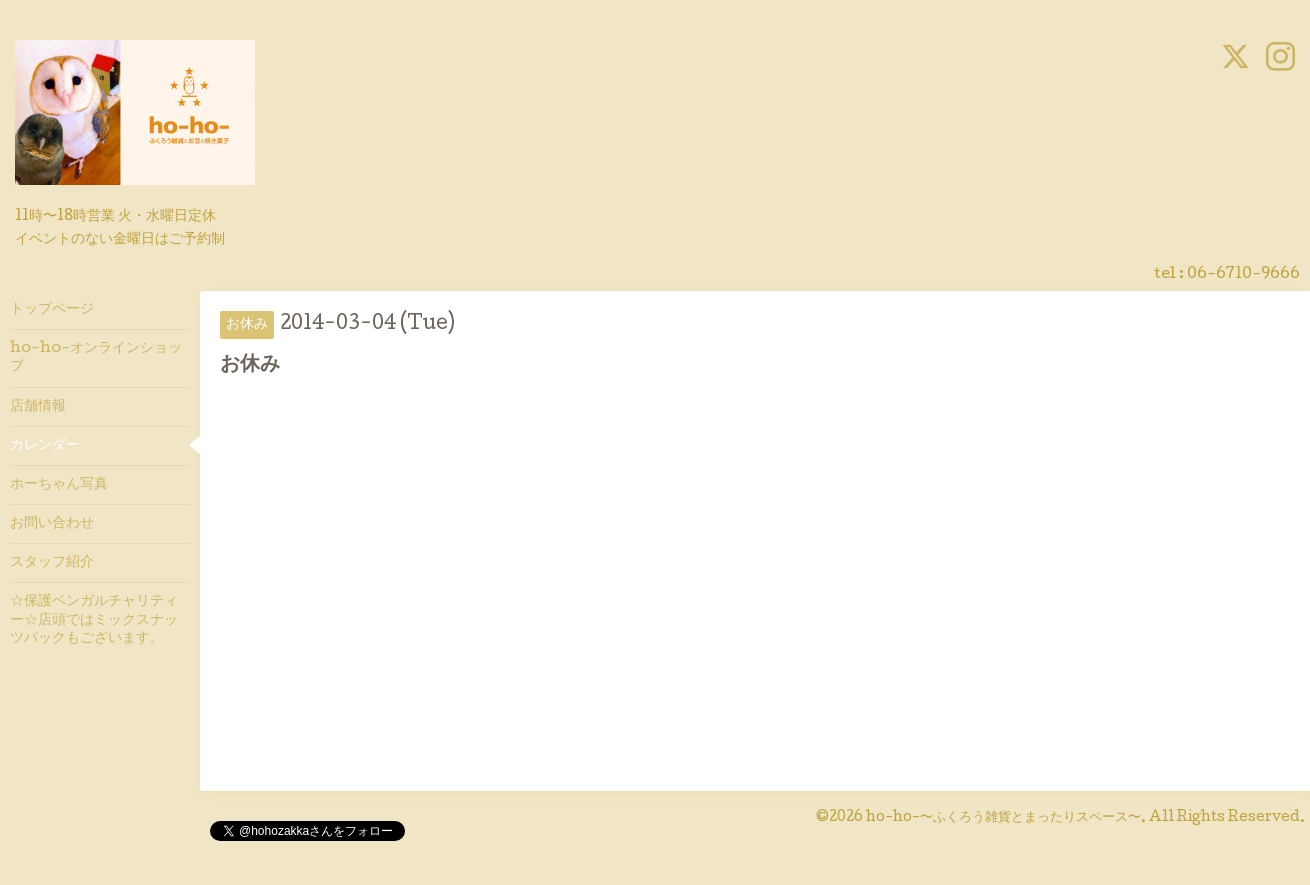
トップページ (52, 310)
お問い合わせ (52, 524)
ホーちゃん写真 (59, 485)
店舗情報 (38, 407)
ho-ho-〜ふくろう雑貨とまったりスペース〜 (1003, 818)
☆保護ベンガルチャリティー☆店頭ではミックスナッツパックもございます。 (94, 620)
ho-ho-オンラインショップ (96, 358)
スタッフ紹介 (52, 563)
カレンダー (45, 446)
